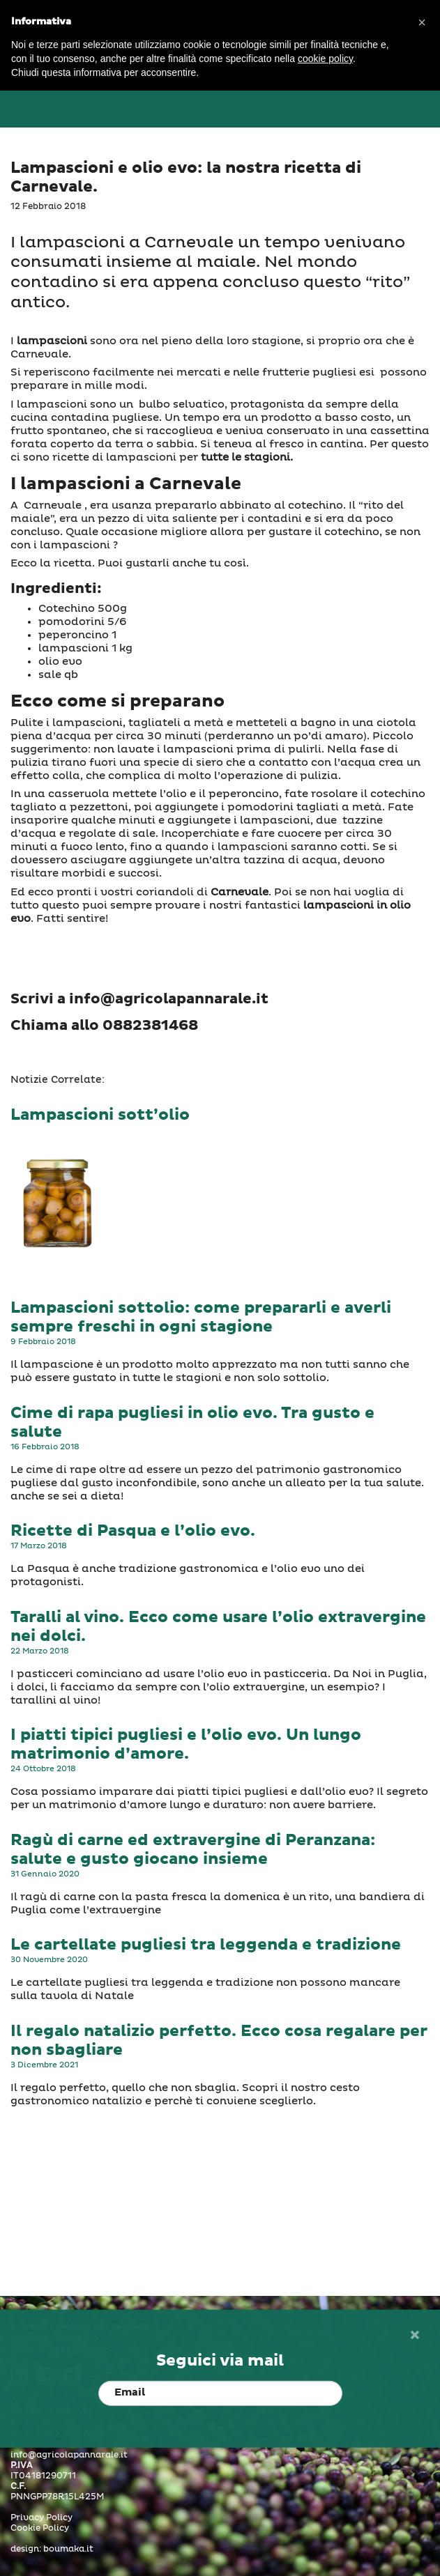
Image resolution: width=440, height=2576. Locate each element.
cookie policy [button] (325, 58)
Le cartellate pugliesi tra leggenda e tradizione (205, 1945)
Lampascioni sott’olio (100, 1115)
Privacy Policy (41, 2518)
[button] (422, 22)
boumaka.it (68, 2549)
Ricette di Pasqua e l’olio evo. (132, 1531)
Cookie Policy (39, 2528)
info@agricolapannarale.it (69, 2455)
